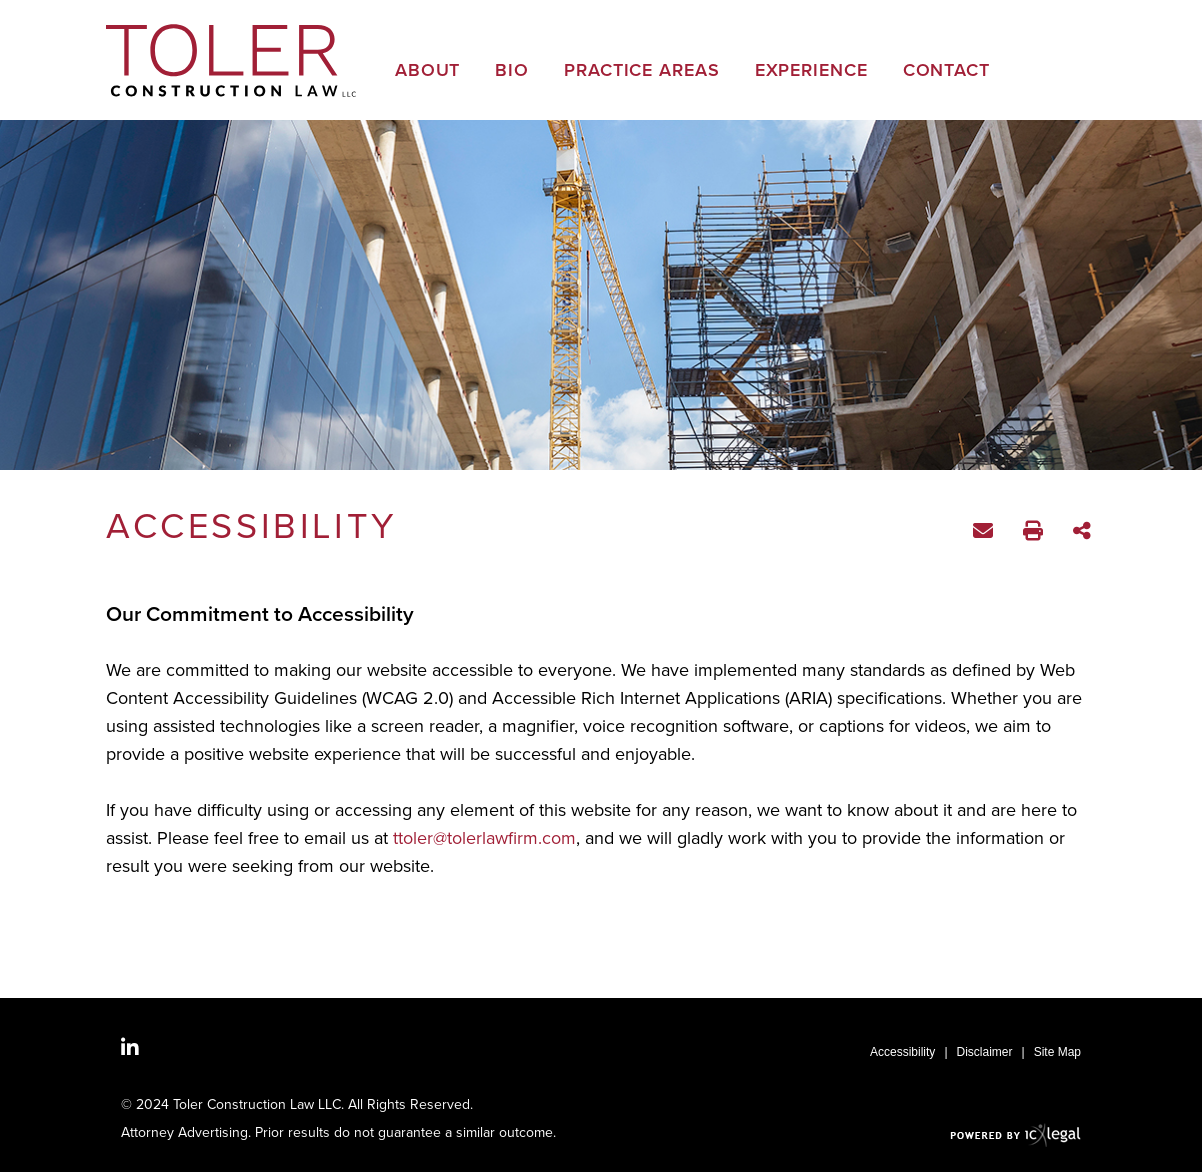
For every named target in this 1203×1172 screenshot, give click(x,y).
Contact (946, 72)
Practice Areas (642, 72)
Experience (811, 72)
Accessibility (902, 1052)
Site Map (1057, 1052)
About (428, 72)
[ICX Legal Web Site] (1015, 1134)
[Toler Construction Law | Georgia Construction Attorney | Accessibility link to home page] (231, 60)
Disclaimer (985, 1052)
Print (1035, 533)
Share (1084, 532)
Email (985, 534)
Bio (512, 72)
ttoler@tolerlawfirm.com (484, 838)
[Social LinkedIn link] (130, 1048)
